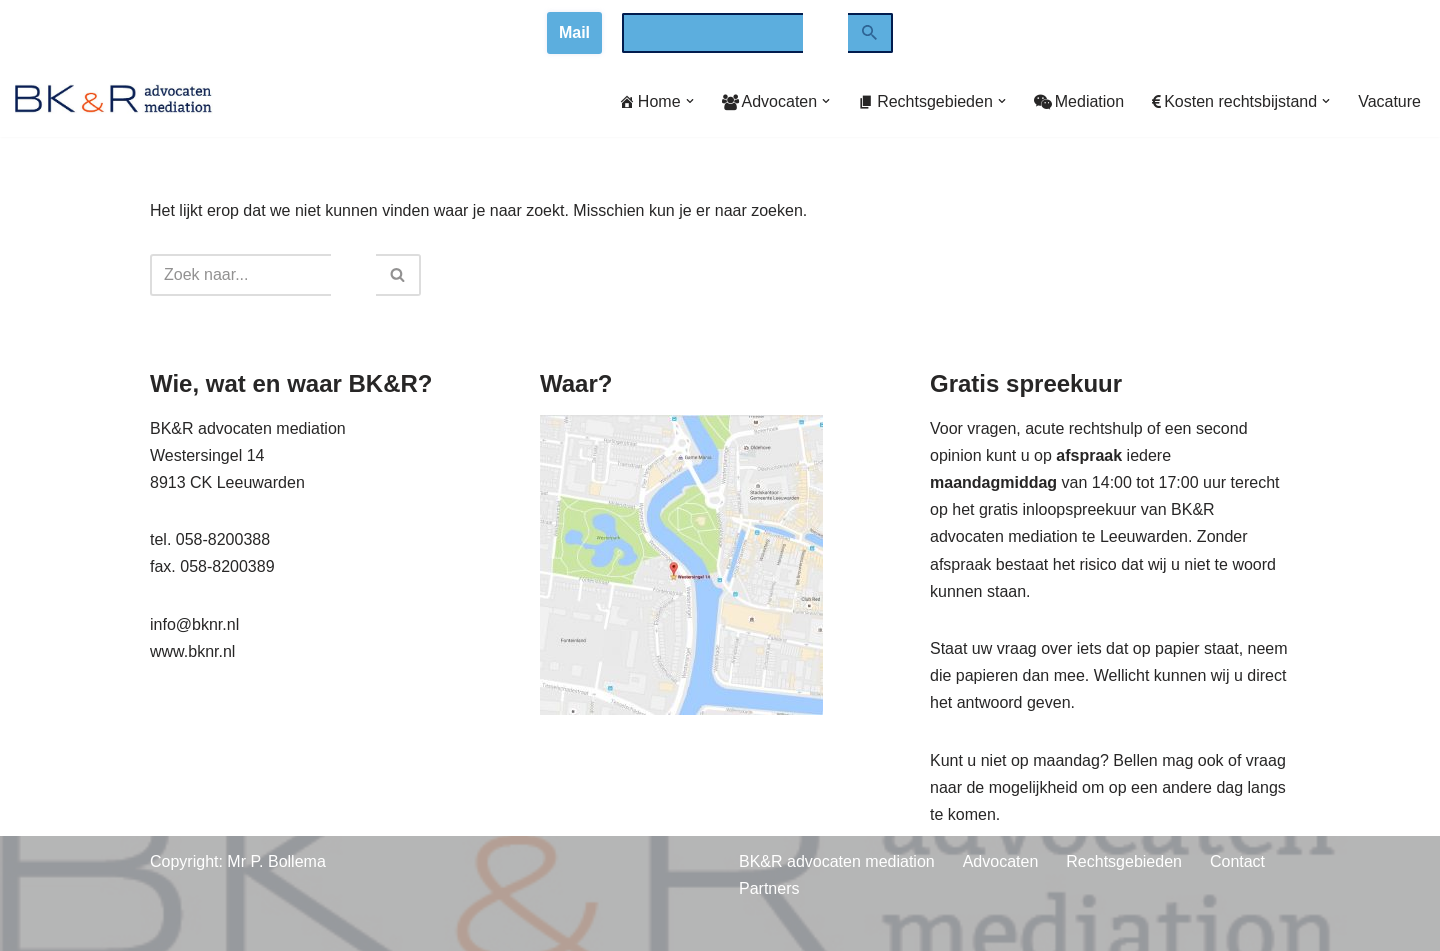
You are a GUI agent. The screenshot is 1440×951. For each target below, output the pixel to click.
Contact (1237, 861)
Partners (769, 888)
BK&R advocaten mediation (837, 861)
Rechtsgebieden (1124, 861)
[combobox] (712, 33)
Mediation (1079, 101)
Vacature (1389, 101)
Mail (574, 32)
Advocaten (1001, 861)
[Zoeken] (870, 33)
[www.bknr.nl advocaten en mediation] (114, 101)
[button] (690, 101)
